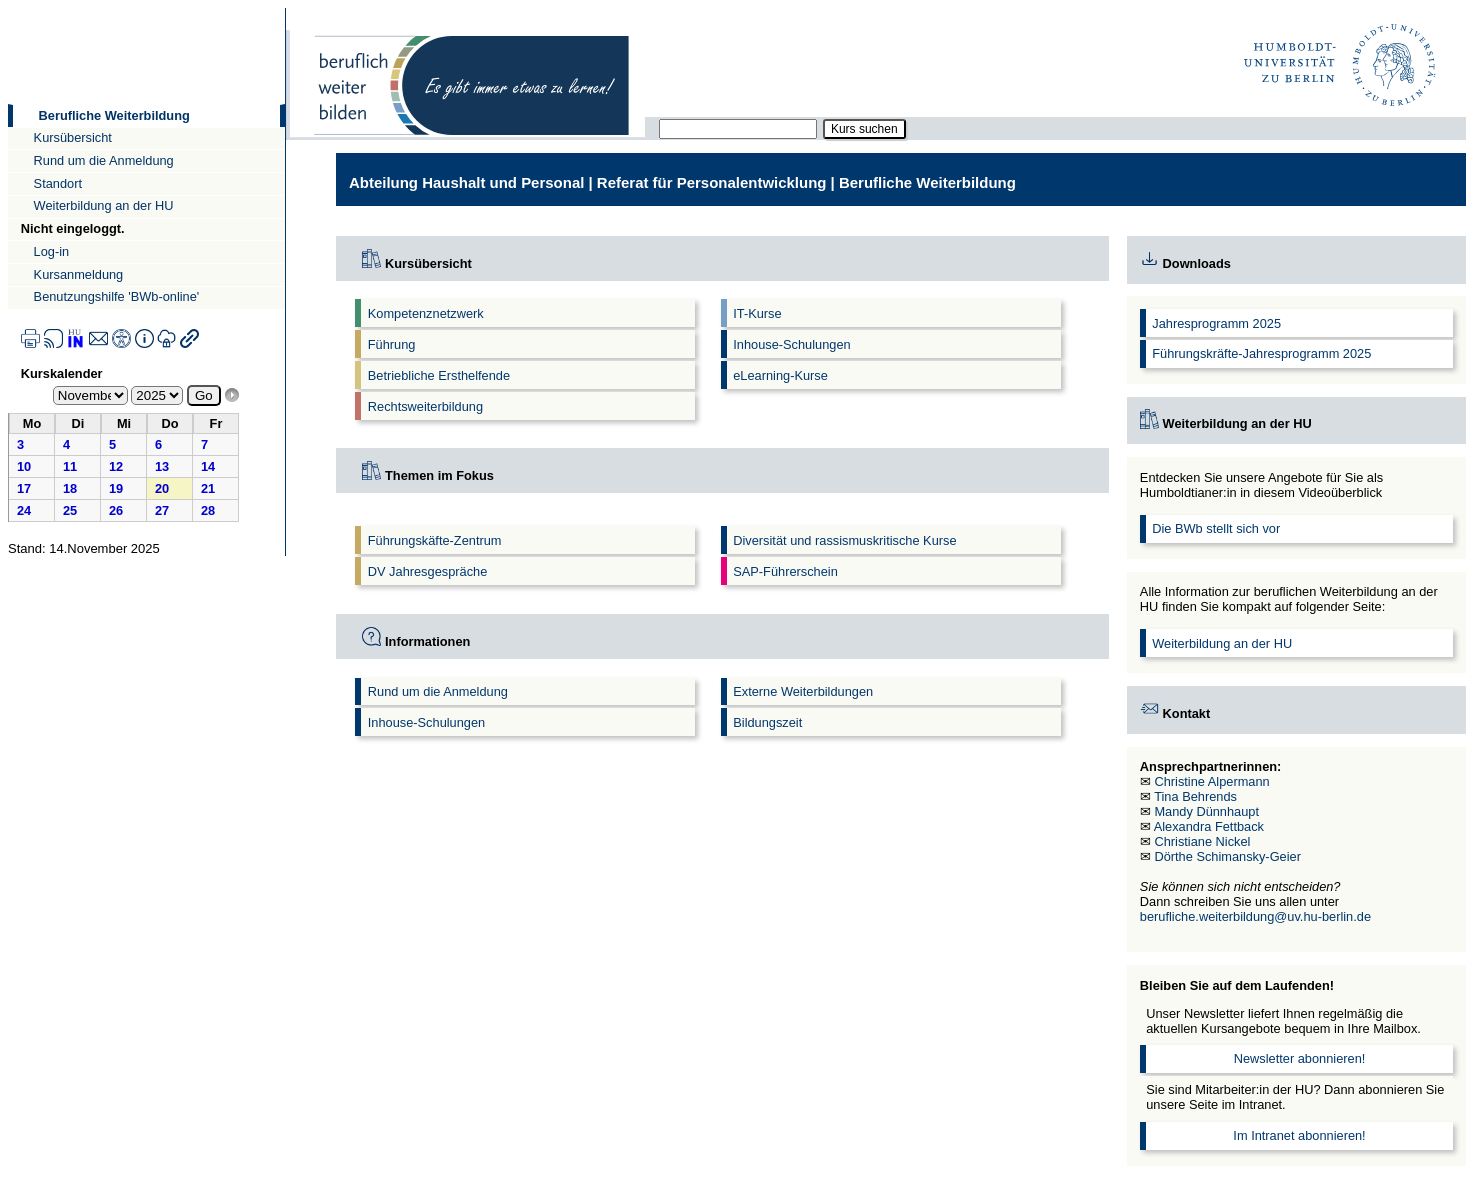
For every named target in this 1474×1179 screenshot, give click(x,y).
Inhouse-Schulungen (791, 344)
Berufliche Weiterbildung (114, 115)
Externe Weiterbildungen (803, 691)
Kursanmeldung (79, 274)
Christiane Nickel (1202, 841)
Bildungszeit (767, 722)
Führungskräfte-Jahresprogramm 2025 (1261, 353)
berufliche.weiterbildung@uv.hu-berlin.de (1255, 916)
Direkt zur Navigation (7, 7)
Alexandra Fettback (1209, 826)
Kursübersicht (73, 137)
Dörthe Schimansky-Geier (1227, 856)
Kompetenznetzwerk (426, 313)
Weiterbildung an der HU (104, 205)
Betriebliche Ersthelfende (439, 375)
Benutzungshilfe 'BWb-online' (117, 296)
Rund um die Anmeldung (104, 160)
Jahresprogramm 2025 (1216, 323)
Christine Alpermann (1211, 781)
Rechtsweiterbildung (425, 406)
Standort (58, 183)
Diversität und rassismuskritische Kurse (844, 540)
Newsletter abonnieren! (1300, 1058)
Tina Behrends (1195, 796)
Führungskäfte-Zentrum (435, 540)
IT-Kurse (757, 313)
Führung (392, 344)
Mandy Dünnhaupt (1206, 811)
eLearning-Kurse (780, 375)
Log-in (52, 251)
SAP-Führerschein (785, 571)
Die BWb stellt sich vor (1216, 528)
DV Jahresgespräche (428, 571)
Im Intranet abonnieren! (1299, 1135)
